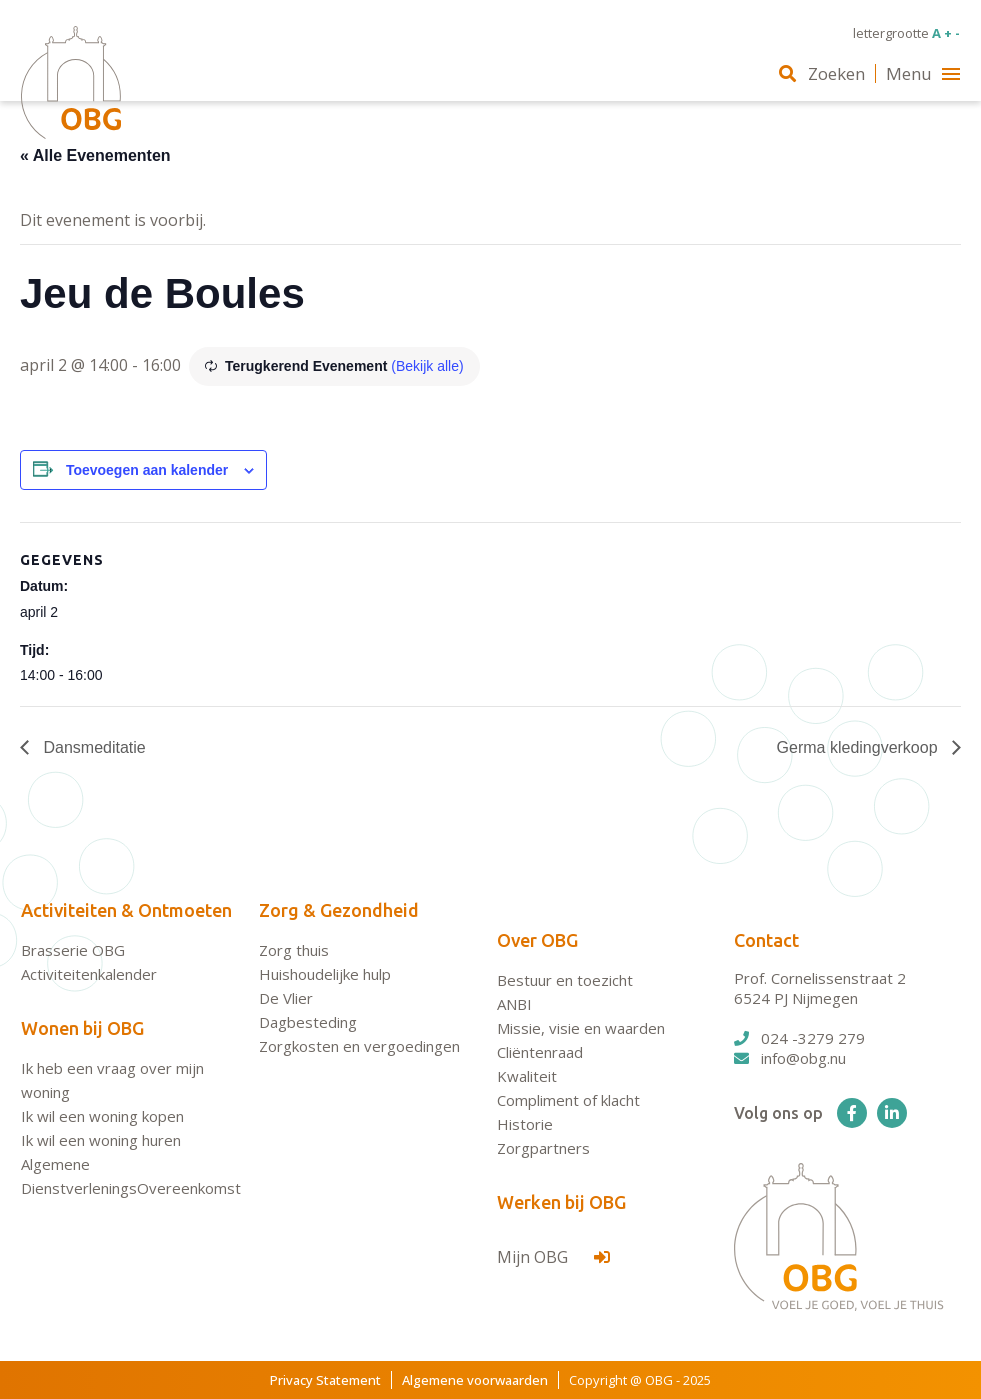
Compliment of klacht (568, 1100)
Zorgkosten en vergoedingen (359, 1046)
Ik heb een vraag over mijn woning (112, 1080)
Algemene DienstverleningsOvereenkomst (131, 1176)
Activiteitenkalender (89, 974)
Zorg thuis (294, 950)
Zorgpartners (543, 1148)
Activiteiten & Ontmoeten (126, 910)
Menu (923, 73)
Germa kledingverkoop (859, 747)
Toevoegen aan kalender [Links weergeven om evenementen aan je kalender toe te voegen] (147, 470)
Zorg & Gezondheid (339, 910)
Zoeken (822, 73)
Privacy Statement (325, 1380)
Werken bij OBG (561, 1202)
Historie (525, 1124)
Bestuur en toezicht (565, 980)
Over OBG (537, 940)
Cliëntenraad (540, 1052)
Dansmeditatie (92, 747)
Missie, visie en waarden (581, 1028)
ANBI (514, 1004)
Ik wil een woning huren (101, 1140)
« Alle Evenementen (95, 155)
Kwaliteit (527, 1076)
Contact (766, 940)
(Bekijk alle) (427, 366)
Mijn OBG (553, 1257)
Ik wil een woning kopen (102, 1116)
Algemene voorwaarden (475, 1380)
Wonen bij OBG (82, 1028)
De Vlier (286, 998)
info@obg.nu (790, 1058)
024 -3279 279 (799, 1038)
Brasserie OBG (73, 950)
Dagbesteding (308, 1022)
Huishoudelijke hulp (325, 974)
